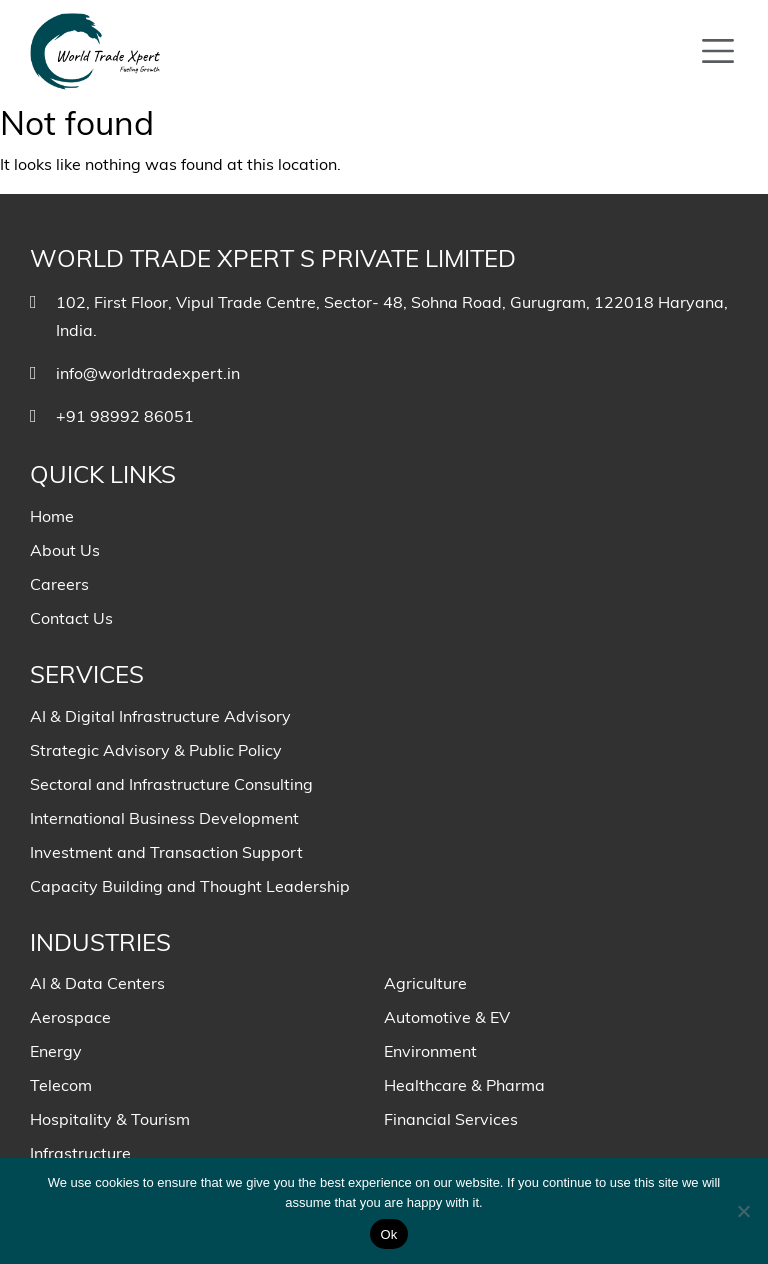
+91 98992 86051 (125, 416)
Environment (430, 1051)
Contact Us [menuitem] (71, 618)
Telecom (61, 1085)
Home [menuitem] (52, 516)
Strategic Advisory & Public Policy (156, 750)
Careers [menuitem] (59, 584)
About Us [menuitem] (65, 550)
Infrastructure (80, 1153)
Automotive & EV (447, 1017)
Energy (56, 1051)
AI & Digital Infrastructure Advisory (160, 716)
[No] (743, 1211)
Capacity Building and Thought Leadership (190, 886)
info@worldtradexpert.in (148, 373)
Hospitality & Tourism (110, 1119)
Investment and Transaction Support (166, 852)
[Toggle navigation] (718, 51)
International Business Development (164, 818)
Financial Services (451, 1119)
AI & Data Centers (97, 983)
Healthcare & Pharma (464, 1085)
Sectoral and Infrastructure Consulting (171, 784)
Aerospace (70, 1017)
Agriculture (425, 983)
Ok (388, 1234)
